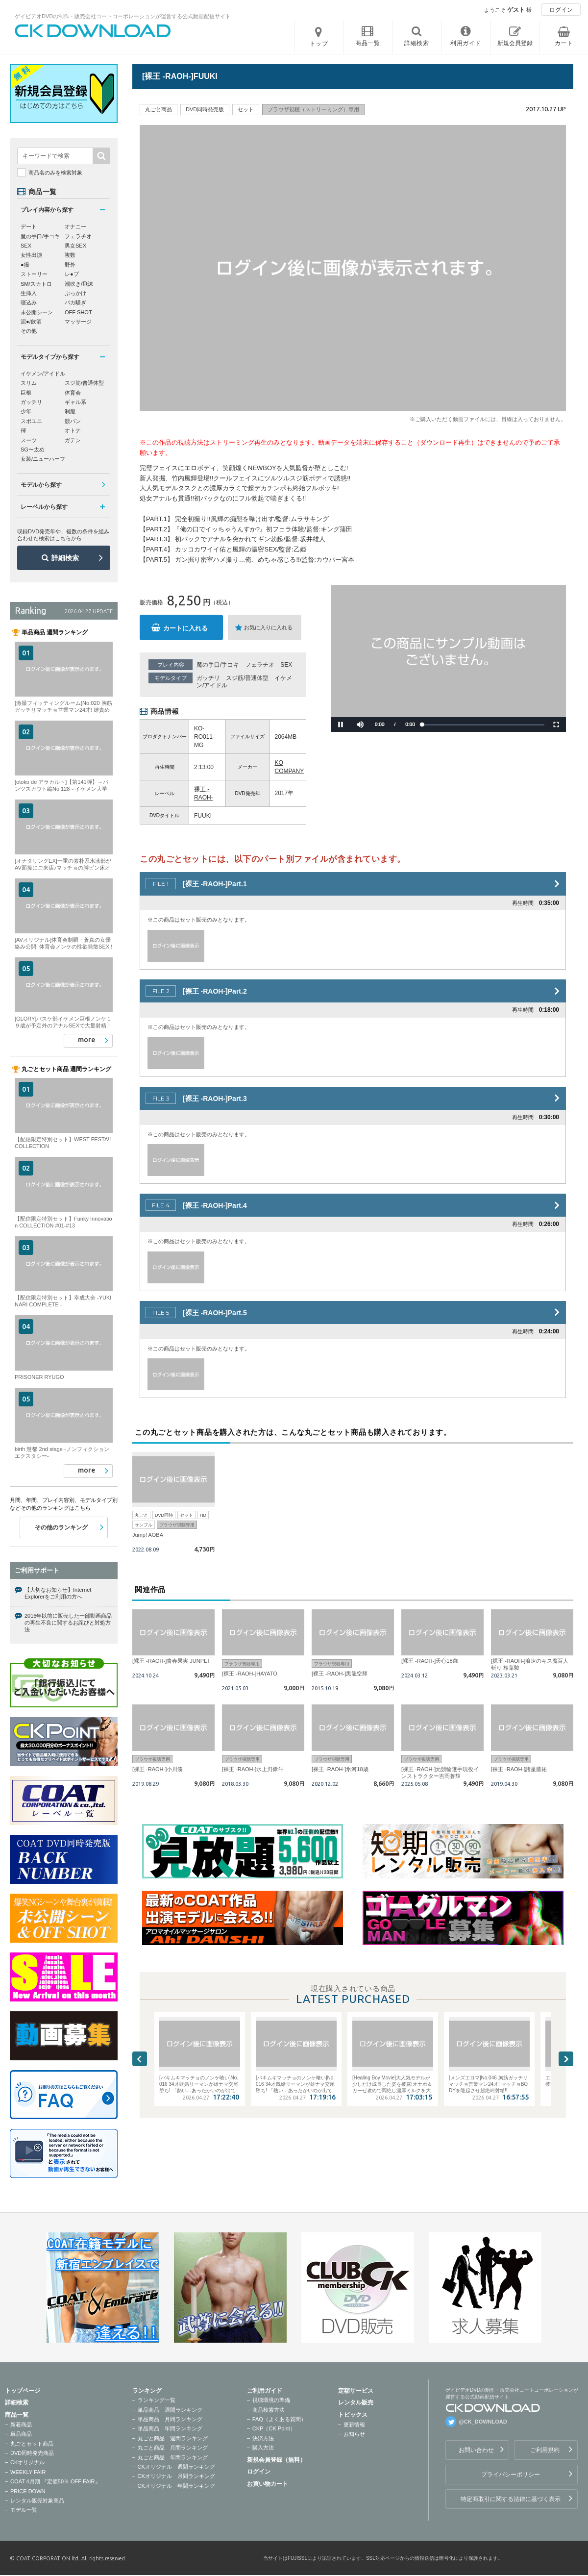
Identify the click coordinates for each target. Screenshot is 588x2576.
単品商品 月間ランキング (170, 2419)
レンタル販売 (355, 2402)
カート (564, 43)
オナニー (75, 226)
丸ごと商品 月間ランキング (173, 2448)
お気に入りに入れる (268, 627)
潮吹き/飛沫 (79, 284)
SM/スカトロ (36, 284)
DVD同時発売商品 (32, 2453)
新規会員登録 (515, 43)
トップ (319, 43)
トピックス (353, 2414)
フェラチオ (259, 664)
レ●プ (72, 274)
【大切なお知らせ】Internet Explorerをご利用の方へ (57, 1593)
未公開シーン (37, 312)
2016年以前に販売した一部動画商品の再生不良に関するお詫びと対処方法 (68, 1623)
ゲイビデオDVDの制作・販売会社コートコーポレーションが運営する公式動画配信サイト (123, 16)
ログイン (561, 9)
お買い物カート (267, 2483)
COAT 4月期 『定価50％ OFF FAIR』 (55, 2481)
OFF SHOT (78, 312)
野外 (70, 265)
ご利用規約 (545, 2450)
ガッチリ (208, 678)
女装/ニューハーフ (43, 459)
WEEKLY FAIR (28, 2472)
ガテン (73, 440)
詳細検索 (65, 558)
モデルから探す (41, 484)
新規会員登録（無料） (276, 2459)
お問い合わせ (476, 2450)
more (86, 1040)
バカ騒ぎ (75, 302)
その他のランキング (61, 1527)
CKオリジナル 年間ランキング (176, 2486)
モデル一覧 (23, 2510)
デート (29, 226)
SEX (286, 664)
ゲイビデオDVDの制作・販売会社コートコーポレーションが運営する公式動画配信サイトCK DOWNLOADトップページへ (93, 31)
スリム (29, 383)
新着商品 (21, 2424)
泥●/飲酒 (31, 322)
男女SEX (75, 246)
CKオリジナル (27, 2462)
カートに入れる (185, 628)
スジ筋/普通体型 (247, 678)
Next (566, 2058)
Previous (139, 2058)
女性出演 (31, 255)
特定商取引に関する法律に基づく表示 (511, 2499)
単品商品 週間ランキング (170, 2410)
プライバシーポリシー (510, 2474)
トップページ (22, 2390)
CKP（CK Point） (273, 2428)
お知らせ (354, 2434)
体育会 (73, 393)
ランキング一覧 (156, 2400)
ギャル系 (75, 402)
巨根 (26, 393)
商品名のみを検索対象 (55, 172)
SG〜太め (33, 449)
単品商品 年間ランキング (170, 2428)
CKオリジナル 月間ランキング (176, 2476)
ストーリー (34, 274)
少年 (26, 411)
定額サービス (355, 2390)
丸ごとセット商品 (31, 2444)
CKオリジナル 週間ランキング (176, 2467)
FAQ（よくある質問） (279, 2419)
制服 (70, 411)
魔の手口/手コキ (217, 664)
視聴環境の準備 (271, 2400)
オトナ (73, 430)
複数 (70, 255)
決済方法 (263, 2438)
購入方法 (263, 2448)
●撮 (25, 265)
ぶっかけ (75, 293)
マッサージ (78, 322)
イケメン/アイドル (43, 373)
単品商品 (21, 2434)
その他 (29, 331)
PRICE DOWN (28, 2491)
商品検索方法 (268, 2410)
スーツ (29, 440)
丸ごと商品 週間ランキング (173, 2438)
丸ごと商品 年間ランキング (173, 2457)
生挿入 (29, 293)
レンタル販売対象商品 (37, 2500)
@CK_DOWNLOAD (483, 2422)
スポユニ (31, 421)
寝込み (29, 302)
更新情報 (354, 2424)
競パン (73, 421)
